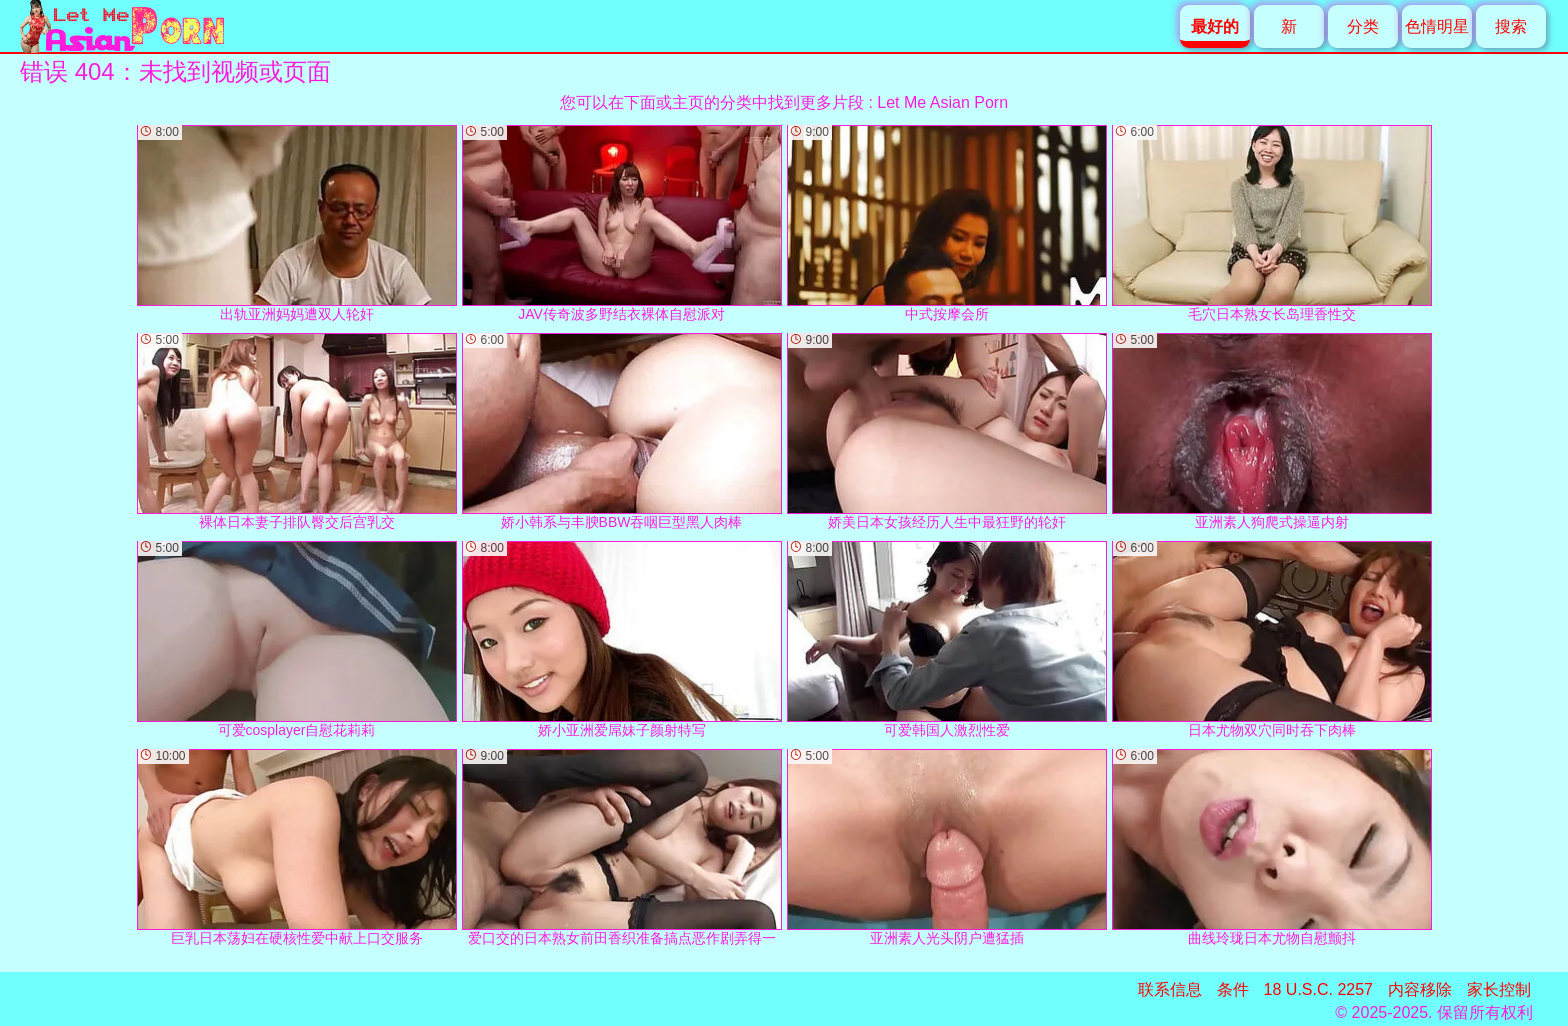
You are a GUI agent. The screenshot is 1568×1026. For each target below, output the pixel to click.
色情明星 (1437, 26)
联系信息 (1170, 989)
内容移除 (1420, 989)
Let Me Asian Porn (942, 102)
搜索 (1511, 26)
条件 (1233, 989)
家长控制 (1499, 989)
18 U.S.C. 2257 (1318, 989)
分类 (1363, 26)
